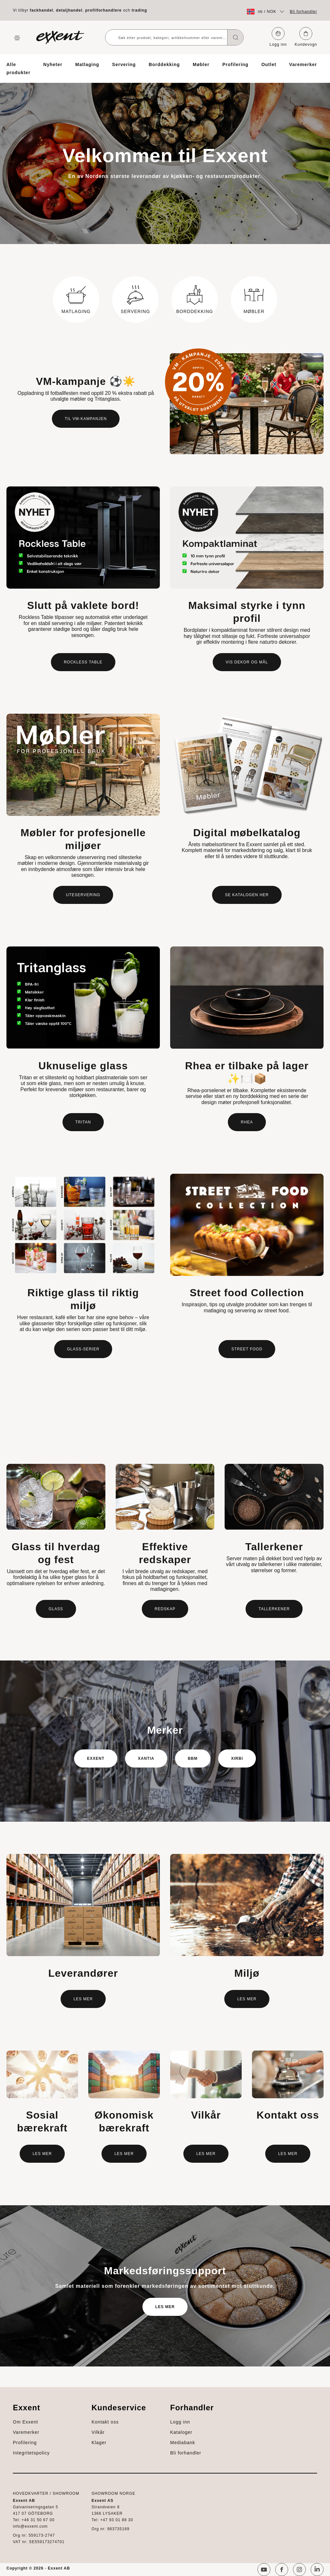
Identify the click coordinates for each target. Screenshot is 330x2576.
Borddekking (164, 64)
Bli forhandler (303, 11)
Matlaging (87, 64)
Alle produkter (18, 68)
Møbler (201, 64)
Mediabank (182, 2442)
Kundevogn (306, 37)
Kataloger (181, 2432)
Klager (99, 2442)
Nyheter (52, 64)
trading (139, 10)
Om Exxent (25, 2421)
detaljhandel (69, 10)
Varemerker (303, 64)
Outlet (268, 64)
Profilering (235, 64)
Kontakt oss (105, 2421)
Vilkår (98, 2432)
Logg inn (278, 37)
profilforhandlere (103, 10)
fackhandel (41, 10)
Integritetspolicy (31, 2452)
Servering (124, 64)
